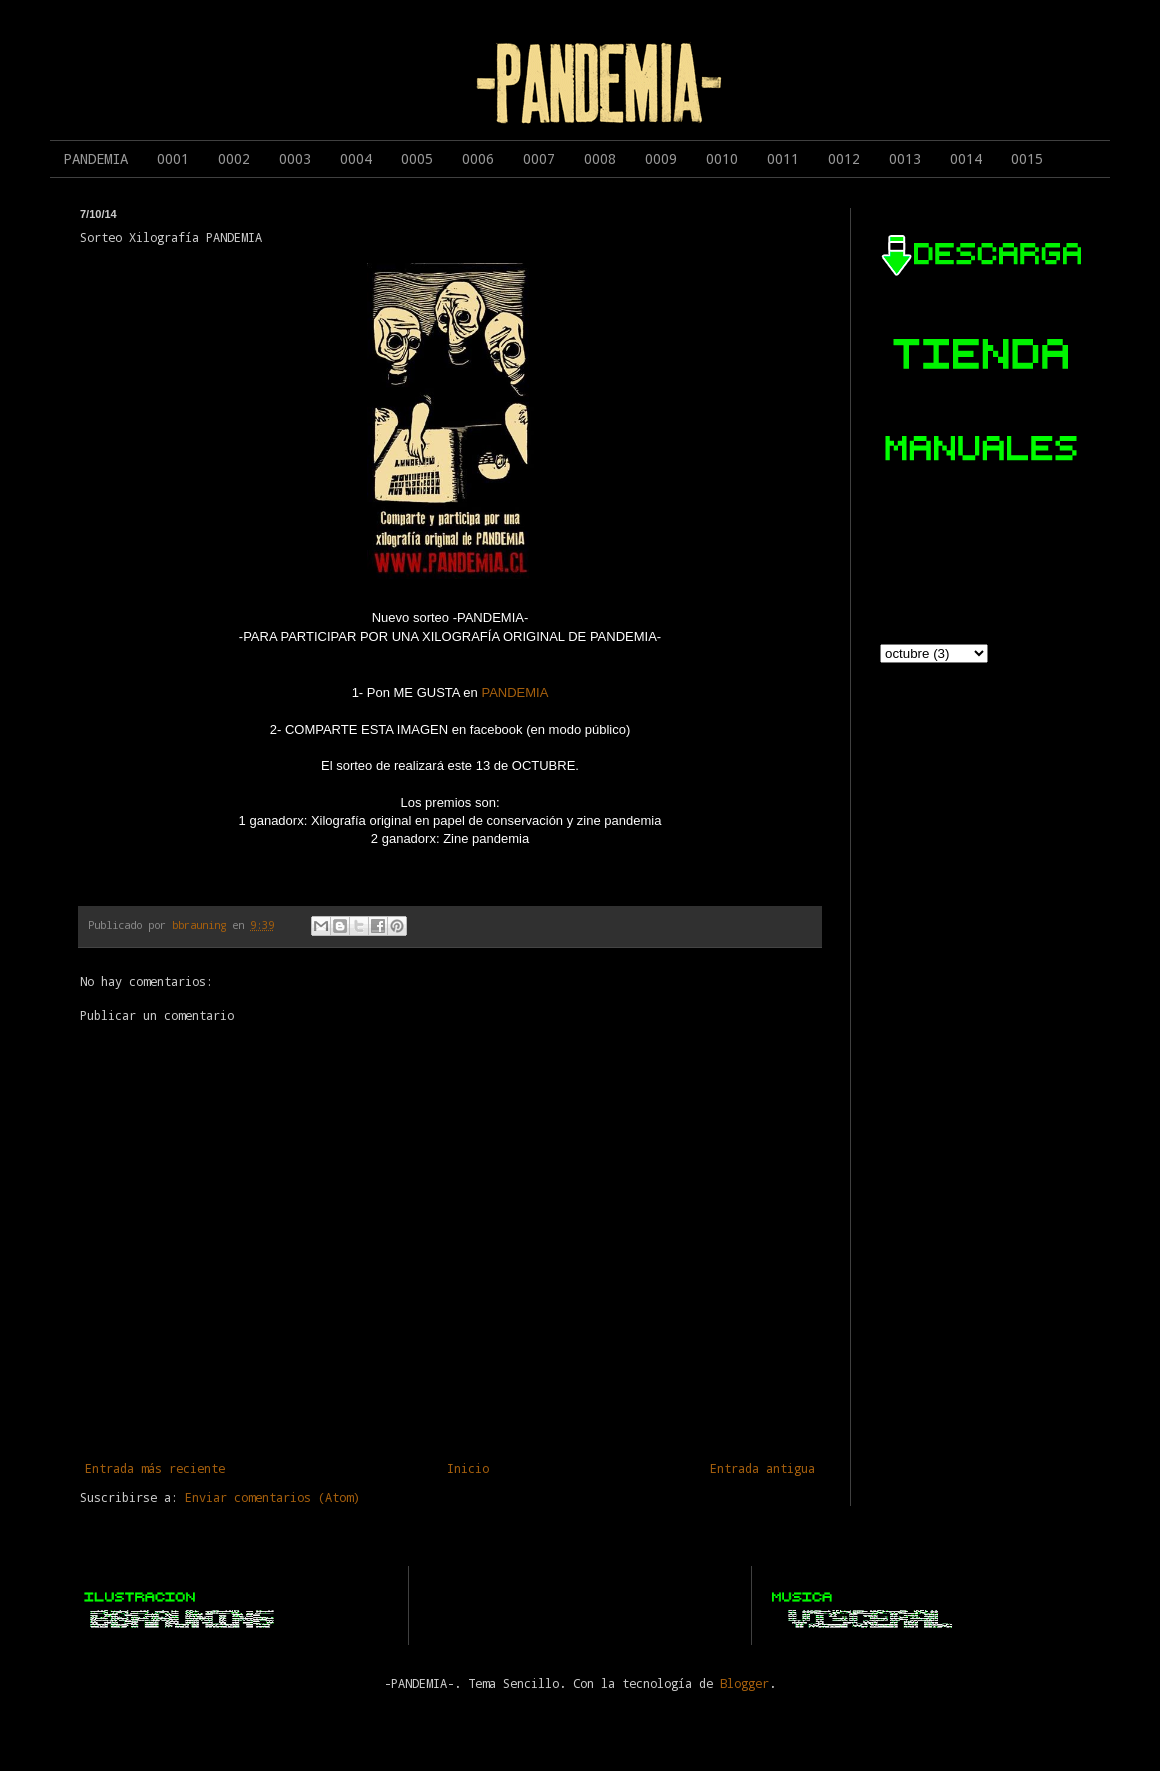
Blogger (744, 1683)
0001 (173, 158)
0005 (417, 158)
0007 (539, 158)
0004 (356, 158)
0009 (661, 158)
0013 (905, 158)
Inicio (468, 1468)
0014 (966, 158)
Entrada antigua (762, 1468)
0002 (234, 158)
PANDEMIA (96, 158)
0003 (295, 158)
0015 (1027, 158)
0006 (478, 158)
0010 (722, 158)
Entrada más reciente (155, 1468)
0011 (783, 158)
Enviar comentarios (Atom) (272, 1497)
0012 (844, 158)
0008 (600, 158)
